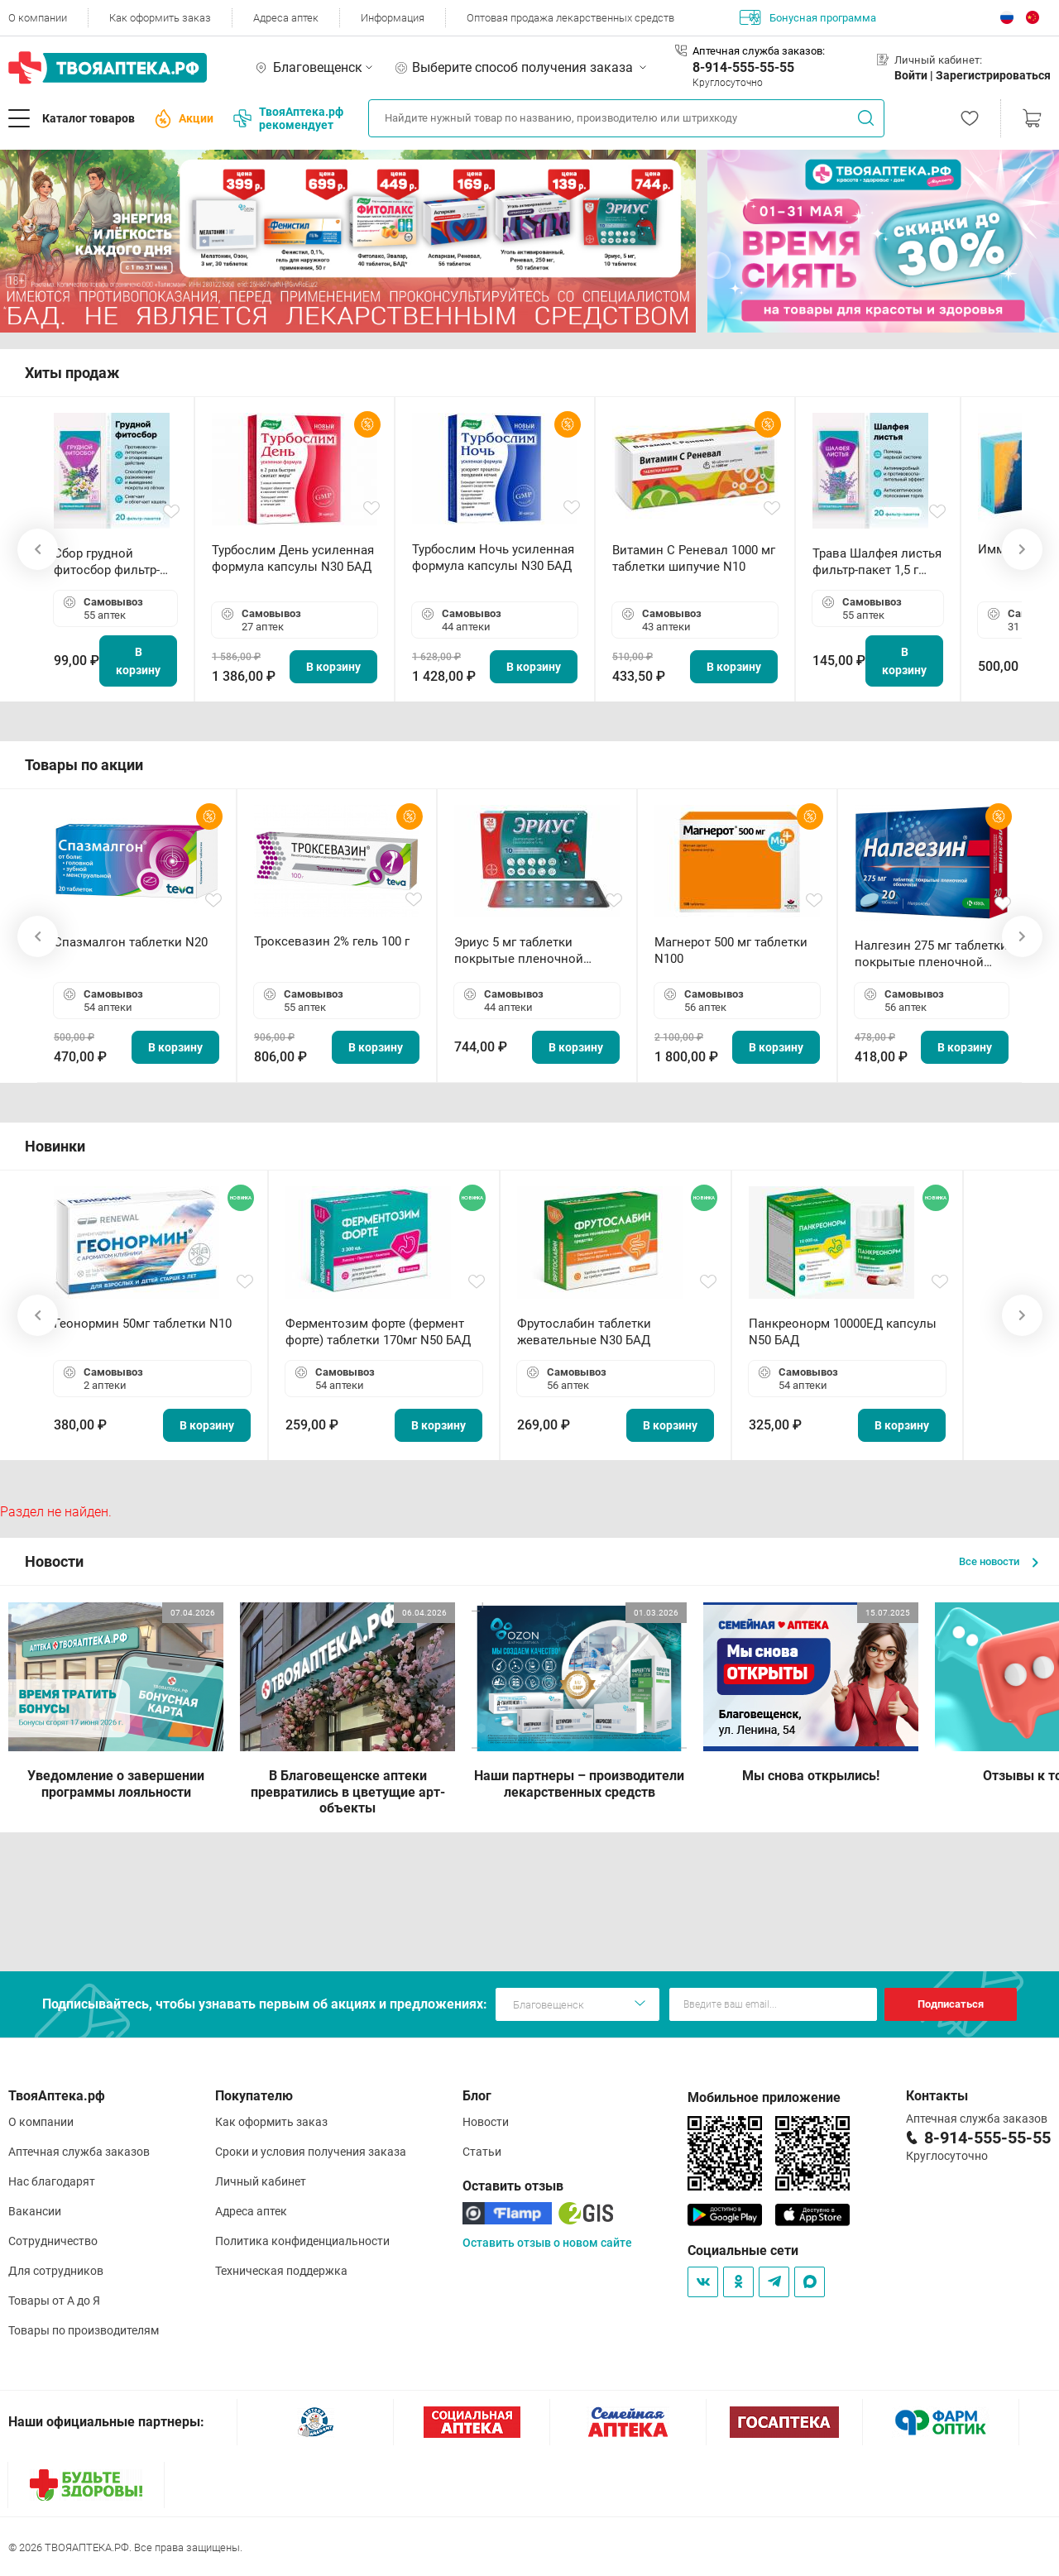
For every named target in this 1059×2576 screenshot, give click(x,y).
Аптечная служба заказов (79, 2151)
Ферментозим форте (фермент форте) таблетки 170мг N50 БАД (378, 1332)
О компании (37, 18)
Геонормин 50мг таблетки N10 (143, 1323)
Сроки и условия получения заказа (310, 2151)
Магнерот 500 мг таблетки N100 (730, 950)
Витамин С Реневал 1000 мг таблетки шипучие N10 (693, 558)
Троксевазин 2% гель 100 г (332, 941)
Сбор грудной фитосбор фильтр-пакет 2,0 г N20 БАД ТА (111, 562)
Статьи (481, 2151)
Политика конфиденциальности (302, 2241)
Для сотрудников (55, 2270)
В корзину (138, 661)
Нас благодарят (51, 2181)
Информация (392, 18)
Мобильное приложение (764, 2097)
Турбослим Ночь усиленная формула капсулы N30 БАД (493, 557)
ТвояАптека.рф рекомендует (288, 118)
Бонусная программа (808, 17)
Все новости (998, 1561)
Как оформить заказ (160, 18)
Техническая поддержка (281, 2270)
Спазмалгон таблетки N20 (131, 942)
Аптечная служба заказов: (758, 51)
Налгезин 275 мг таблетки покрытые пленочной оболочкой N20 (931, 954)
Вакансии (34, 2211)
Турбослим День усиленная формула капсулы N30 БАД (293, 558)
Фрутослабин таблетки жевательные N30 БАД (584, 1332)
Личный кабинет (260, 2181)
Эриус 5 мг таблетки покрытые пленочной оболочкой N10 (518, 951)
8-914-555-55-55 (743, 67)
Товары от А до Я (54, 2300)
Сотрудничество (53, 2241)
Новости (485, 2121)
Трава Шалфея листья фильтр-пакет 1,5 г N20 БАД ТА (877, 562)
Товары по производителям (83, 2330)
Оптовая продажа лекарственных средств (570, 18)
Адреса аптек (286, 18)
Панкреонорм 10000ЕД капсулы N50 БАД (843, 1332)
